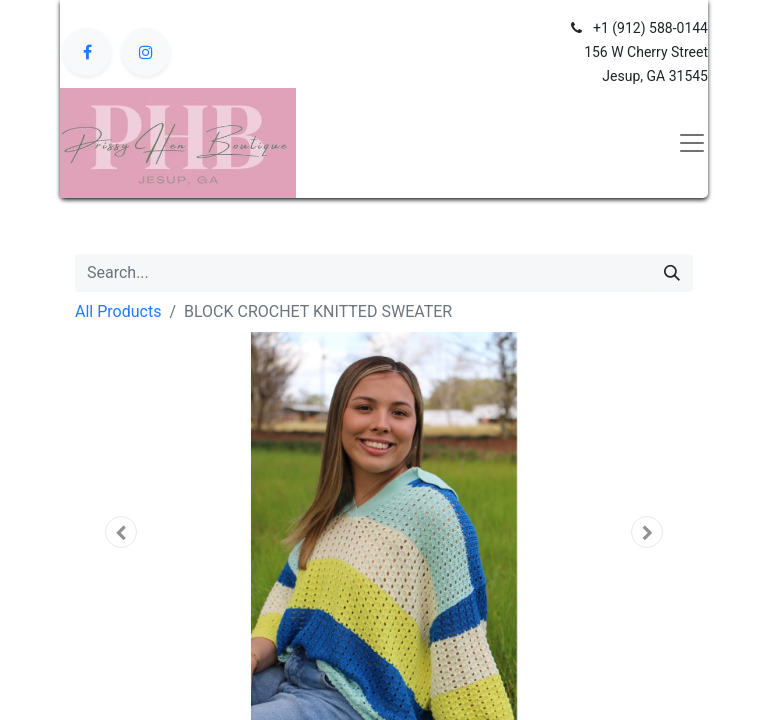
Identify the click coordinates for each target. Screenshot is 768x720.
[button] (121, 532)
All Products (118, 311)
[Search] (672, 273)
